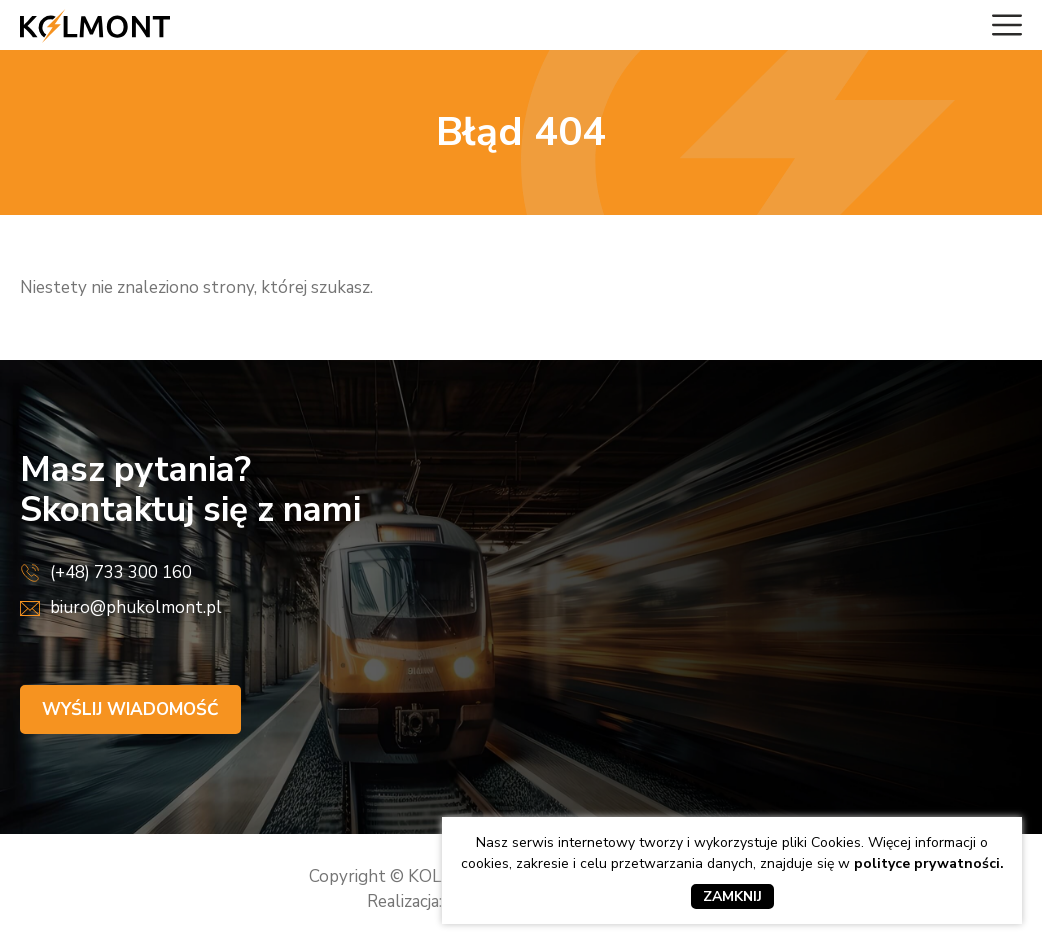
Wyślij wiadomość (130, 709)
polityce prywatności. (929, 863)
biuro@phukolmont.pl (136, 607)
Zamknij (732, 896)
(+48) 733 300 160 (121, 572)
